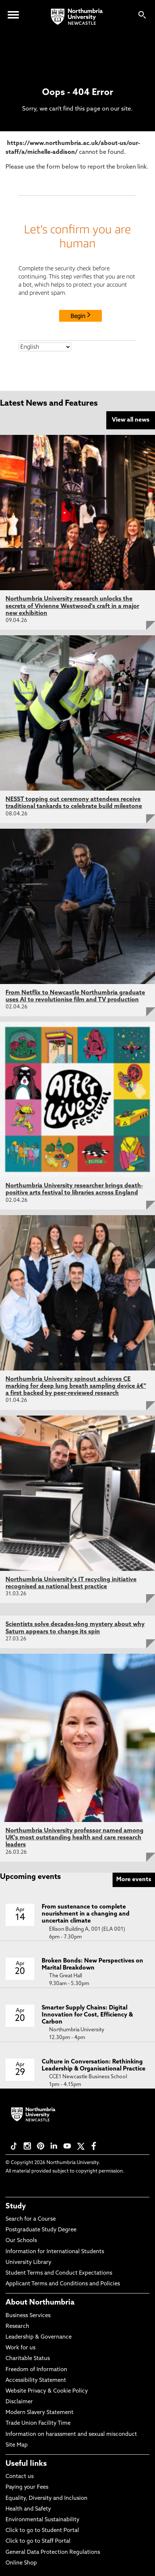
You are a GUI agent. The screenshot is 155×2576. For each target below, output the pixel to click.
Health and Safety (28, 2509)
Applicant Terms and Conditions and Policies (63, 2284)
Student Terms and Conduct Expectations (59, 2273)
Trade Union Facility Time (38, 2423)
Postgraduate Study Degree (41, 2230)
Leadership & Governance (39, 2337)
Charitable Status (28, 2359)
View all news (130, 420)
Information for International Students (55, 2252)
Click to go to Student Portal (42, 2530)
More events (133, 1880)
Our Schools (21, 2241)
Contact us (20, 2476)
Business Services (28, 2316)
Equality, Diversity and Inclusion (46, 2498)
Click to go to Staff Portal (38, 2541)
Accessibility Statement (36, 2380)
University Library (28, 2262)
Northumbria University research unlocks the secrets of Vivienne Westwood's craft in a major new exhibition (72, 606)
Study (16, 2206)
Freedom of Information (36, 2370)
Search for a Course (31, 2219)
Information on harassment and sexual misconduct (71, 2434)
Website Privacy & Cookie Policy (47, 2391)
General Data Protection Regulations (53, 2552)
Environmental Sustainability (42, 2520)
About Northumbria (40, 2302)
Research (17, 2326)
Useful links (26, 2464)
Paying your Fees (27, 2487)
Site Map (17, 2445)
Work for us (20, 2348)
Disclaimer (19, 2402)
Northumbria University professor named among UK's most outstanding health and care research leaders (75, 1838)
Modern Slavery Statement (39, 2413)
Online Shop (21, 2563)
